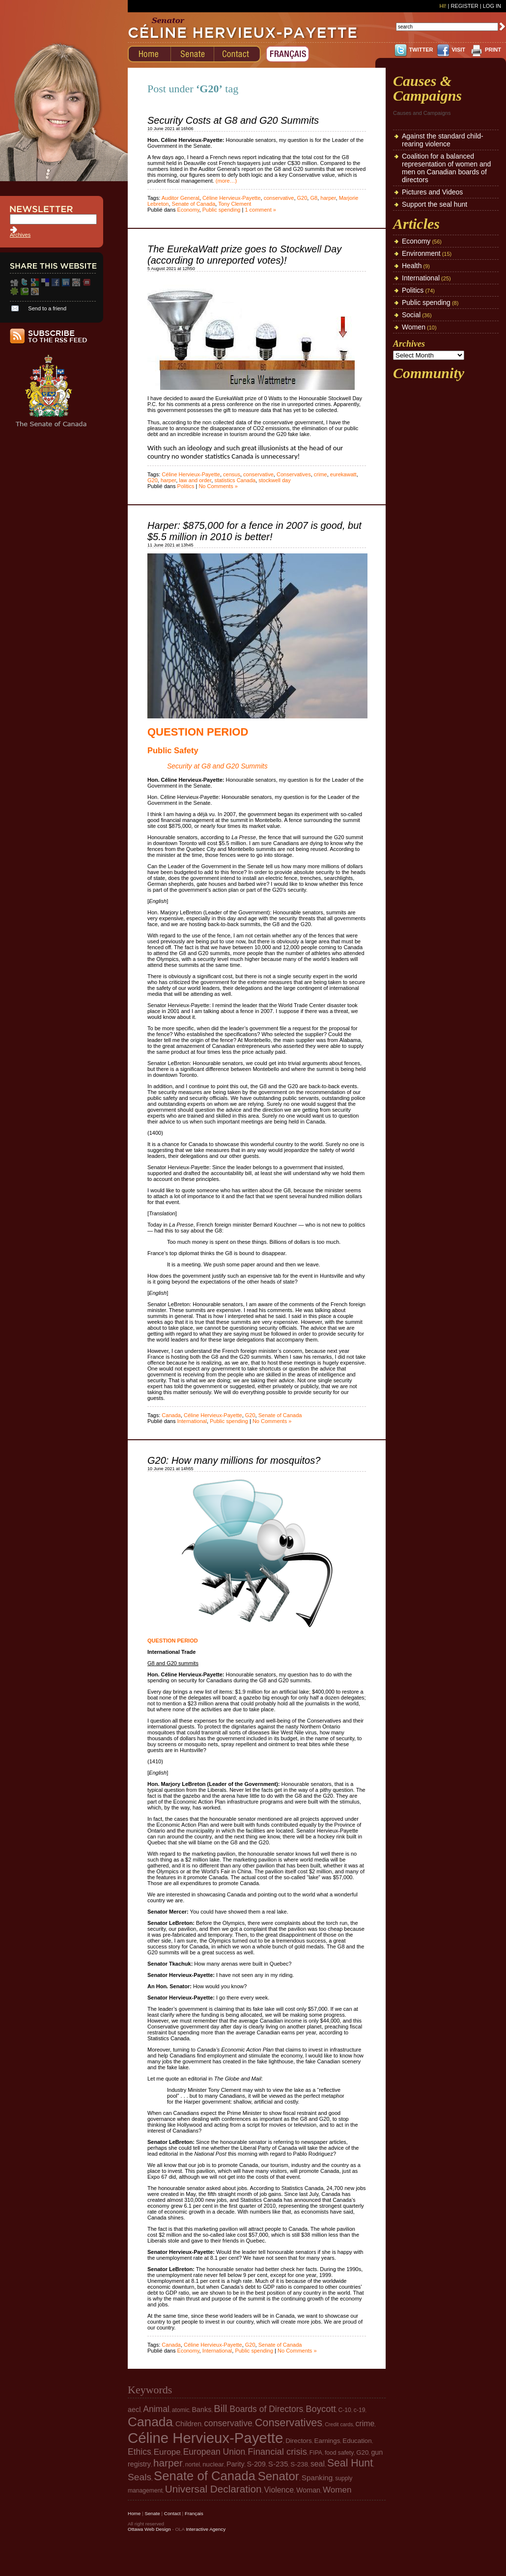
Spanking (317, 2477)
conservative (279, 198)
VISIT (458, 50)
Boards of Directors (266, 2409)
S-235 (278, 2464)
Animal (156, 2409)
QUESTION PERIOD (197, 732)
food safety (339, 2452)
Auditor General (180, 198)
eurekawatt (343, 474)
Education (356, 2440)
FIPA (315, 2452)
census (231, 474)
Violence (279, 2490)
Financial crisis (277, 2451)
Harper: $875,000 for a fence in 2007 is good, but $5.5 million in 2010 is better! (254, 531)
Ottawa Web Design (149, 2529)
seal (317, 2464)
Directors (298, 2440)
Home (134, 2513)
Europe (167, 2452)
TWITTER (421, 50)
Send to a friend (47, 308)
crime (320, 474)
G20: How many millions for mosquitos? (233, 1460)
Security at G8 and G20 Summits (217, 766)
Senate (152, 2513)
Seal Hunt (350, 2462)
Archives (20, 235)
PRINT (493, 50)
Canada (171, 1415)
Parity (235, 2464)
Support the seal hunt (434, 204)
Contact (172, 2513)
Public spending (221, 210)
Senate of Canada (194, 204)
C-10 (344, 2410)
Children (188, 2424)
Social (411, 315)
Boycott (321, 2409)
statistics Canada (234, 480)
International (192, 1421)
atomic (181, 2410)
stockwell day (274, 480)
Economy (188, 210)
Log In (492, 6)
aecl (134, 2409)
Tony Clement (234, 204)
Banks (202, 2409)
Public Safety (172, 750)
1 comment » (260, 210)
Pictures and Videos (432, 192)
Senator (278, 2476)
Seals (139, 2477)
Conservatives (294, 474)
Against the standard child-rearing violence (442, 140)
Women (413, 327)
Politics (186, 486)
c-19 (359, 2410)
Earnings (327, 2440)
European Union (214, 2452)
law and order (195, 480)
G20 (302, 198)
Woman (308, 2490)
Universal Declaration (213, 2488)
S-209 (256, 2464)
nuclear (213, 2464)
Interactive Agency (205, 2529)
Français (194, 2513)
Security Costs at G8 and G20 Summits (233, 120)
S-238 (299, 2464)
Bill (220, 2408)
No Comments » (217, 486)
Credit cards (339, 2424)
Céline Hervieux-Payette (231, 198)
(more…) (226, 181)
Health (412, 266)
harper (328, 198)
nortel (192, 2464)
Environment (421, 253)
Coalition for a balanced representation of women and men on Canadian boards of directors (446, 168)
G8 (313, 198)
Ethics (139, 2452)
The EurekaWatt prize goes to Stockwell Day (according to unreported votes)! (244, 255)
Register (464, 6)
